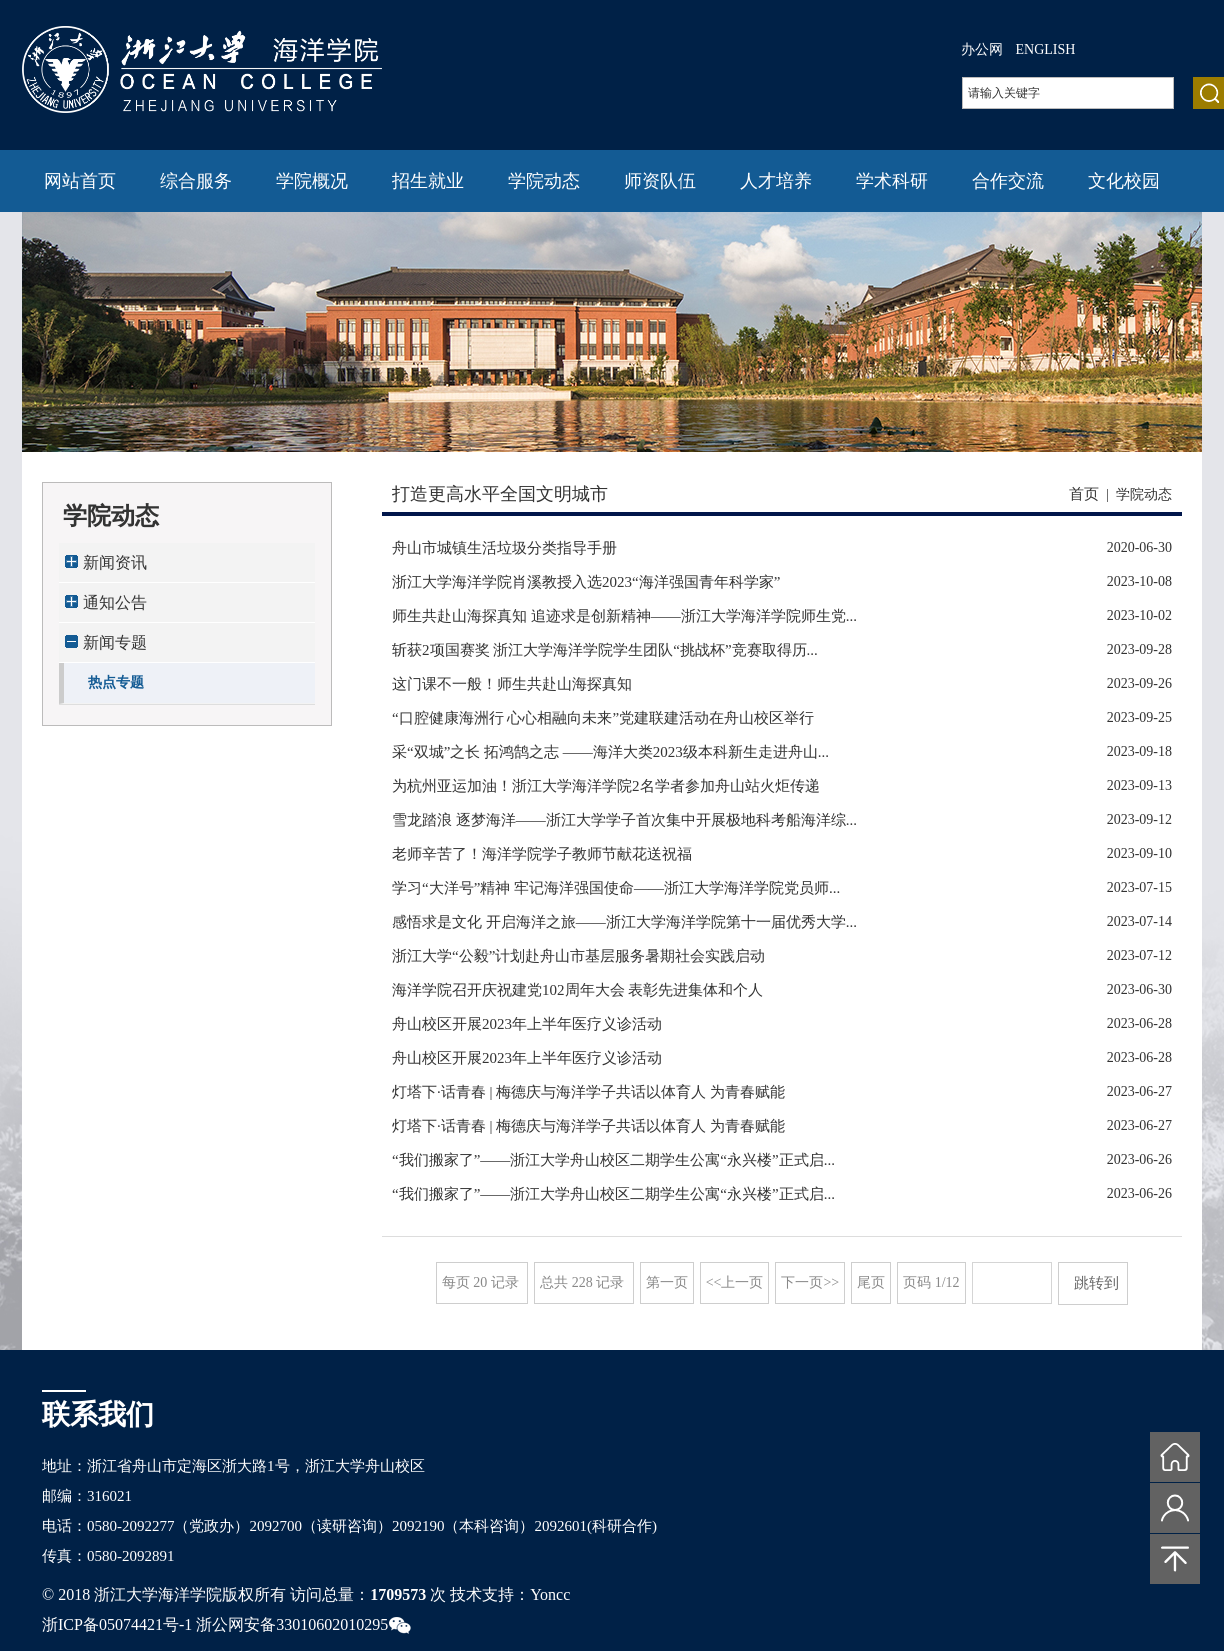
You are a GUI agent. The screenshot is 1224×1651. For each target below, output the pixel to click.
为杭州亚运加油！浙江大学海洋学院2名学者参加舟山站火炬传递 (606, 786)
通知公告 (115, 602)
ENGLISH (1046, 49)
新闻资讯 (115, 562)
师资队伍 (660, 181)
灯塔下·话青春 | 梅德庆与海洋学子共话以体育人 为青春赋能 (588, 1092)
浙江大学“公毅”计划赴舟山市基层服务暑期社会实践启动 (578, 956)
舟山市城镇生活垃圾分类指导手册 (504, 548)
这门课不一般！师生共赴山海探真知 (512, 684)
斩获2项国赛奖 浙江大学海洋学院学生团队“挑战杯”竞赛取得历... (605, 650)
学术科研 (892, 181)
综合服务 (196, 181)
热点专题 (116, 682)
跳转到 (1098, 1283)
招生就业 (428, 181)
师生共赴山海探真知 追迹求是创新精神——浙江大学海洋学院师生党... (624, 616)
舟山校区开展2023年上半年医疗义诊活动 (527, 1024)
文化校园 (1124, 181)
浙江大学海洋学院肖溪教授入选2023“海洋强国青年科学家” (586, 582)
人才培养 (776, 181)
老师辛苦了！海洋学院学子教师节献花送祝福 (542, 854)
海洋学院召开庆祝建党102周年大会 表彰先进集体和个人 (577, 990)
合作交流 (1008, 181)
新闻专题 (115, 642)
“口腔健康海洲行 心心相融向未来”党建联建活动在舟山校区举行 (603, 718)
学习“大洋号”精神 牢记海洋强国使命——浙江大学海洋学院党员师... (616, 888)
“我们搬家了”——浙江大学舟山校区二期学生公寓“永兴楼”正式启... (613, 1160)
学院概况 (312, 181)
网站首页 (80, 181)
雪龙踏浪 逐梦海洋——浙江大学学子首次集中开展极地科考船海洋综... (624, 820)
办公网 (982, 49)
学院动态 (544, 181)
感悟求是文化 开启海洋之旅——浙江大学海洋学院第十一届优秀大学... (624, 922)
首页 (1084, 494)
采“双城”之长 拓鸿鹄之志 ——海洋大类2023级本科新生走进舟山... (610, 752)
